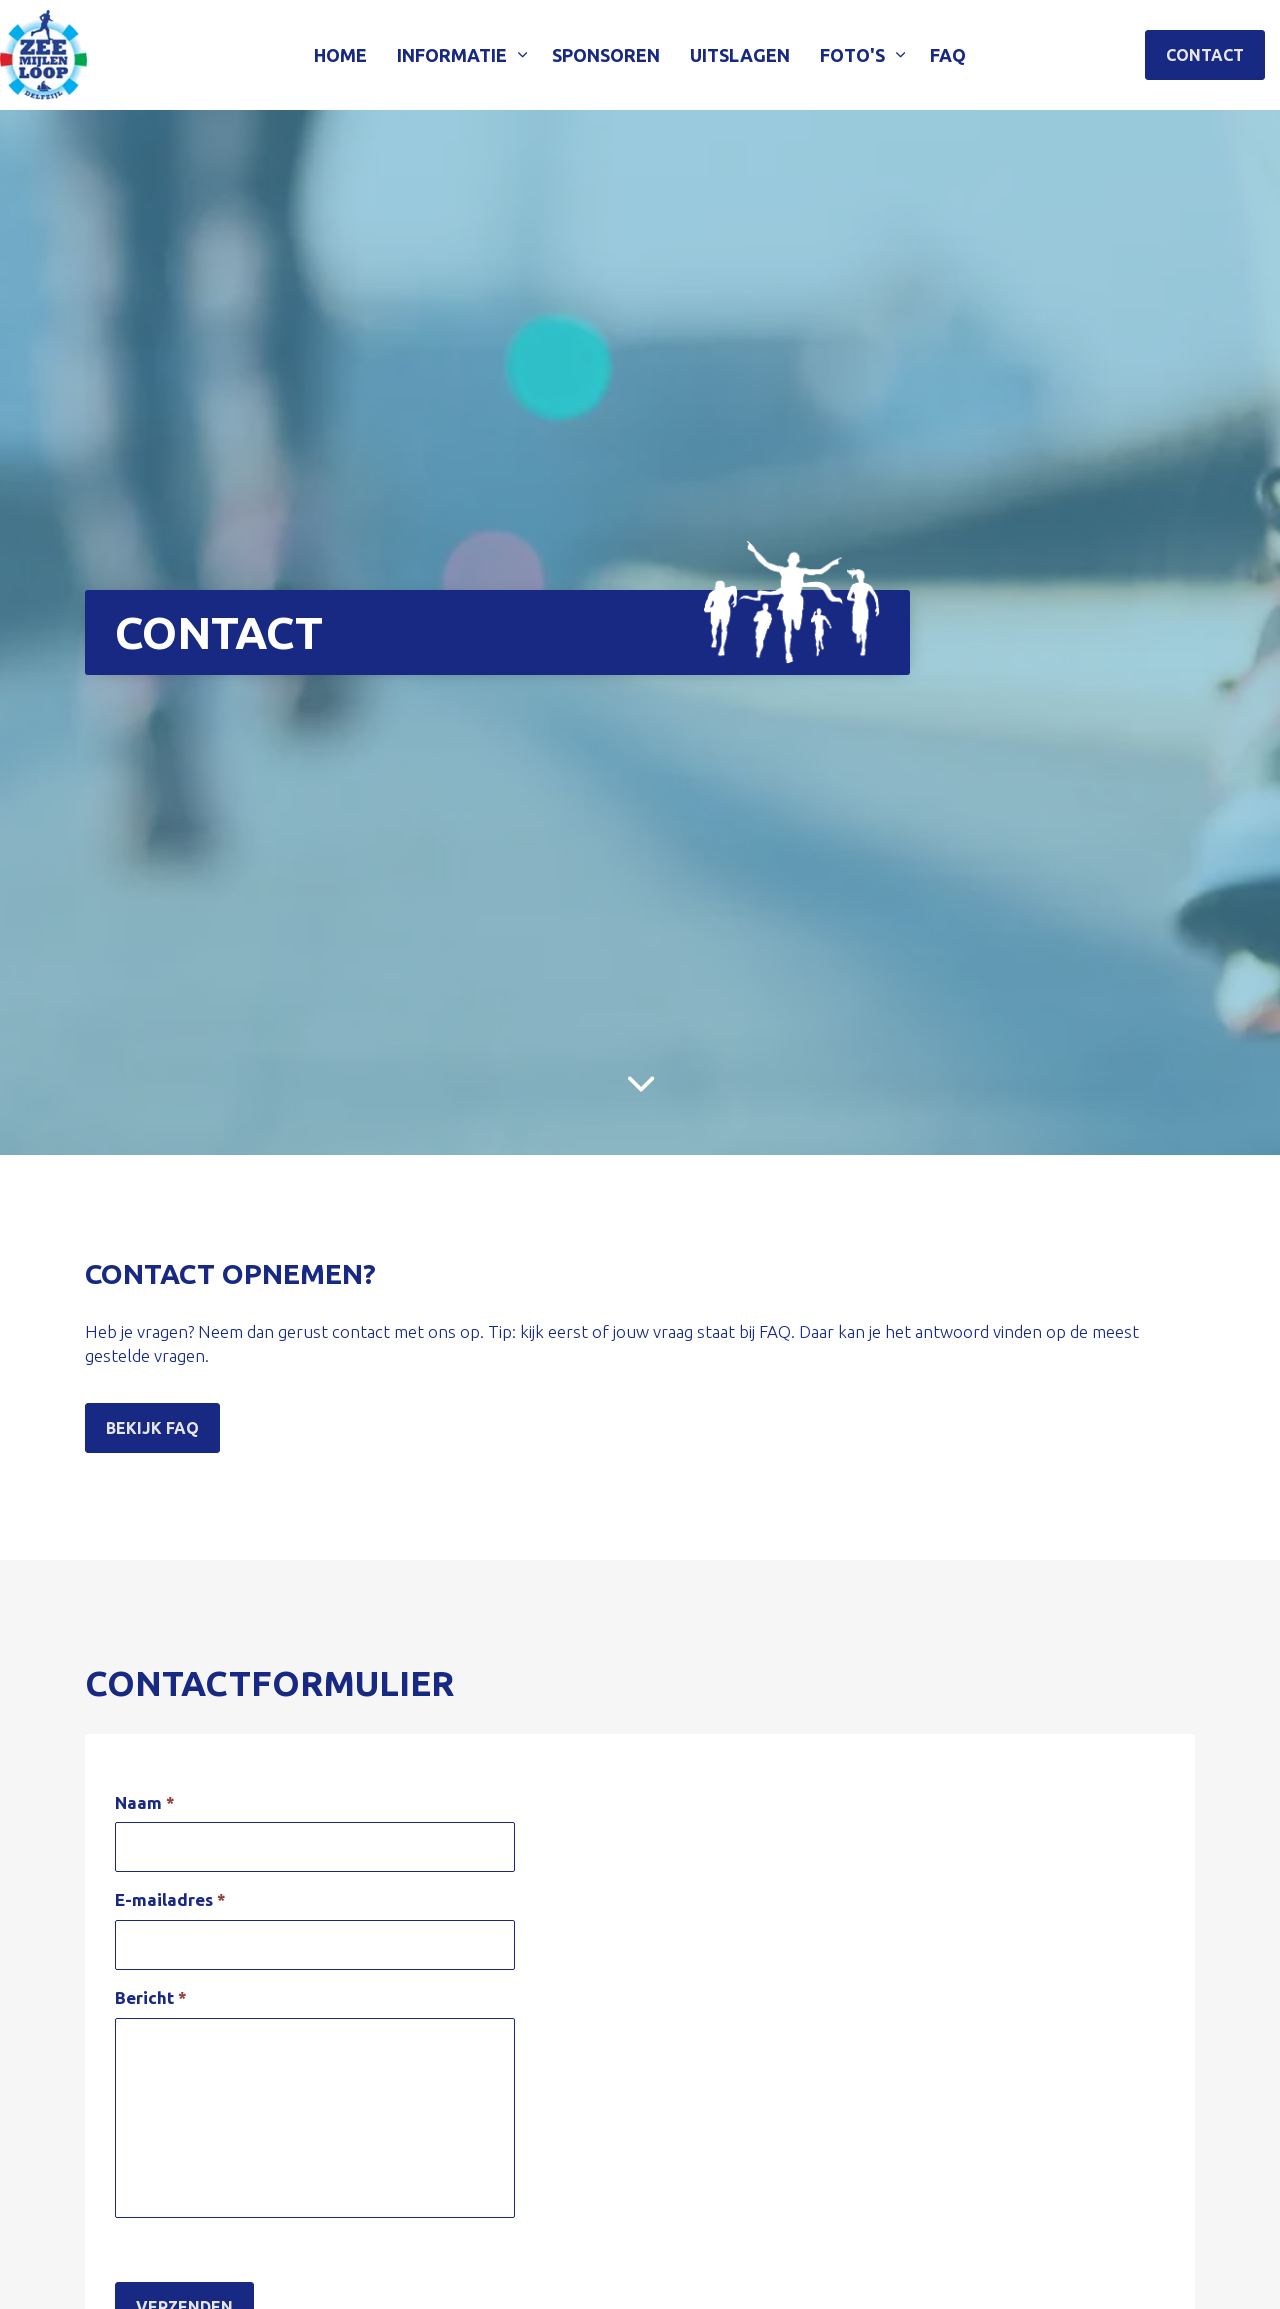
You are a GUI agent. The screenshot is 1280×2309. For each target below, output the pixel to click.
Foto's (852, 55)
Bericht (151, 1997)
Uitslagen (740, 55)
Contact (1205, 55)
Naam (145, 1802)
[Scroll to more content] (640, 1084)
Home (340, 55)
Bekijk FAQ (152, 1428)
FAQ (948, 55)
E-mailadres (170, 1899)
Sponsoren (606, 55)
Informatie (452, 55)
